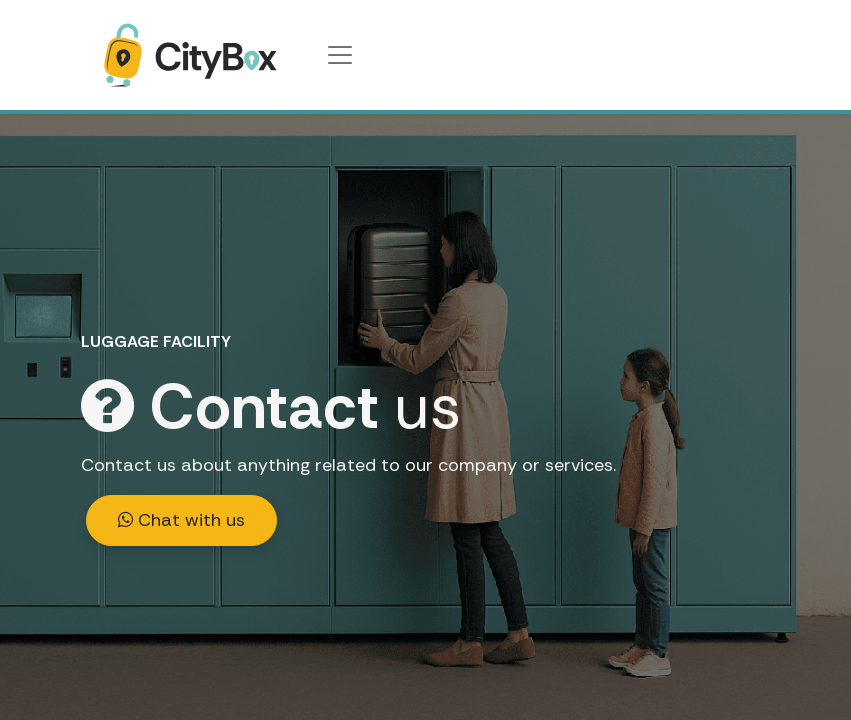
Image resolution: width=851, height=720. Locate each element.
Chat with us (181, 520)
